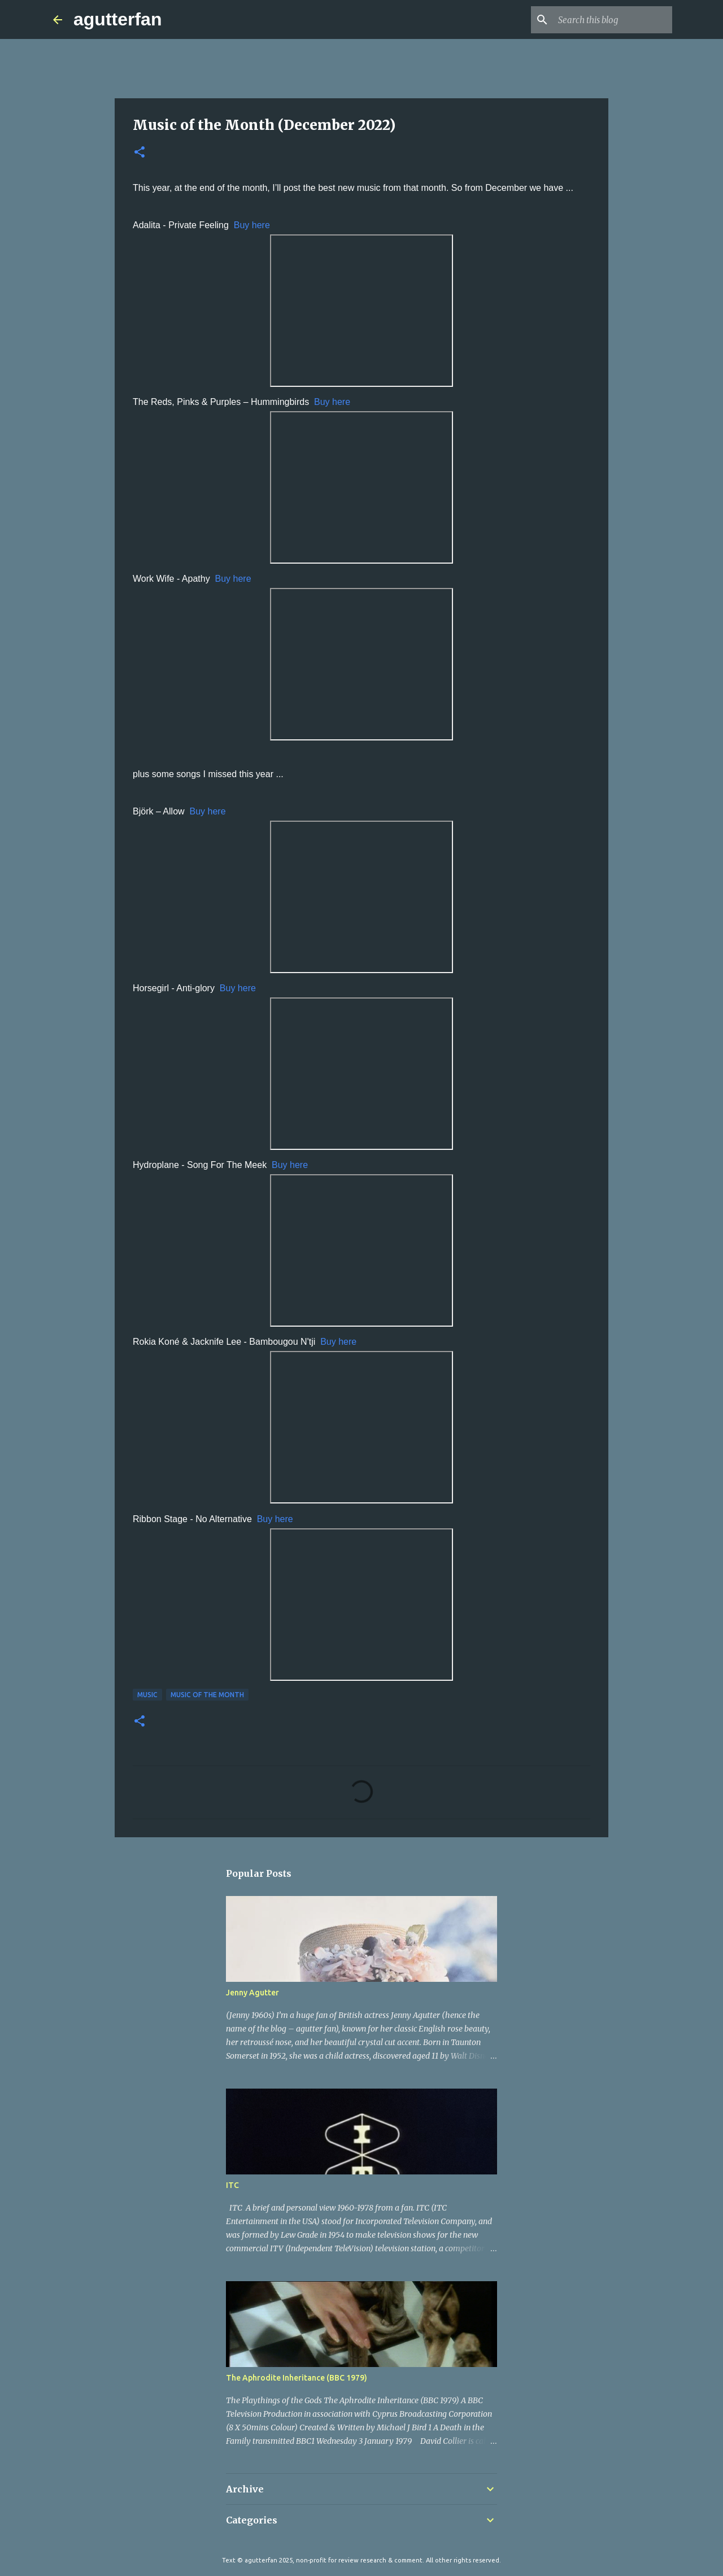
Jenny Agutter (252, 1992)
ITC (232, 2185)
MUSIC (147, 1694)
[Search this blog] (613, 19)
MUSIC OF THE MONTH (207, 1694)
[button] (139, 152)
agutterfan (117, 19)
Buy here (252, 225)
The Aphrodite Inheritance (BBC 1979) (296, 2377)
